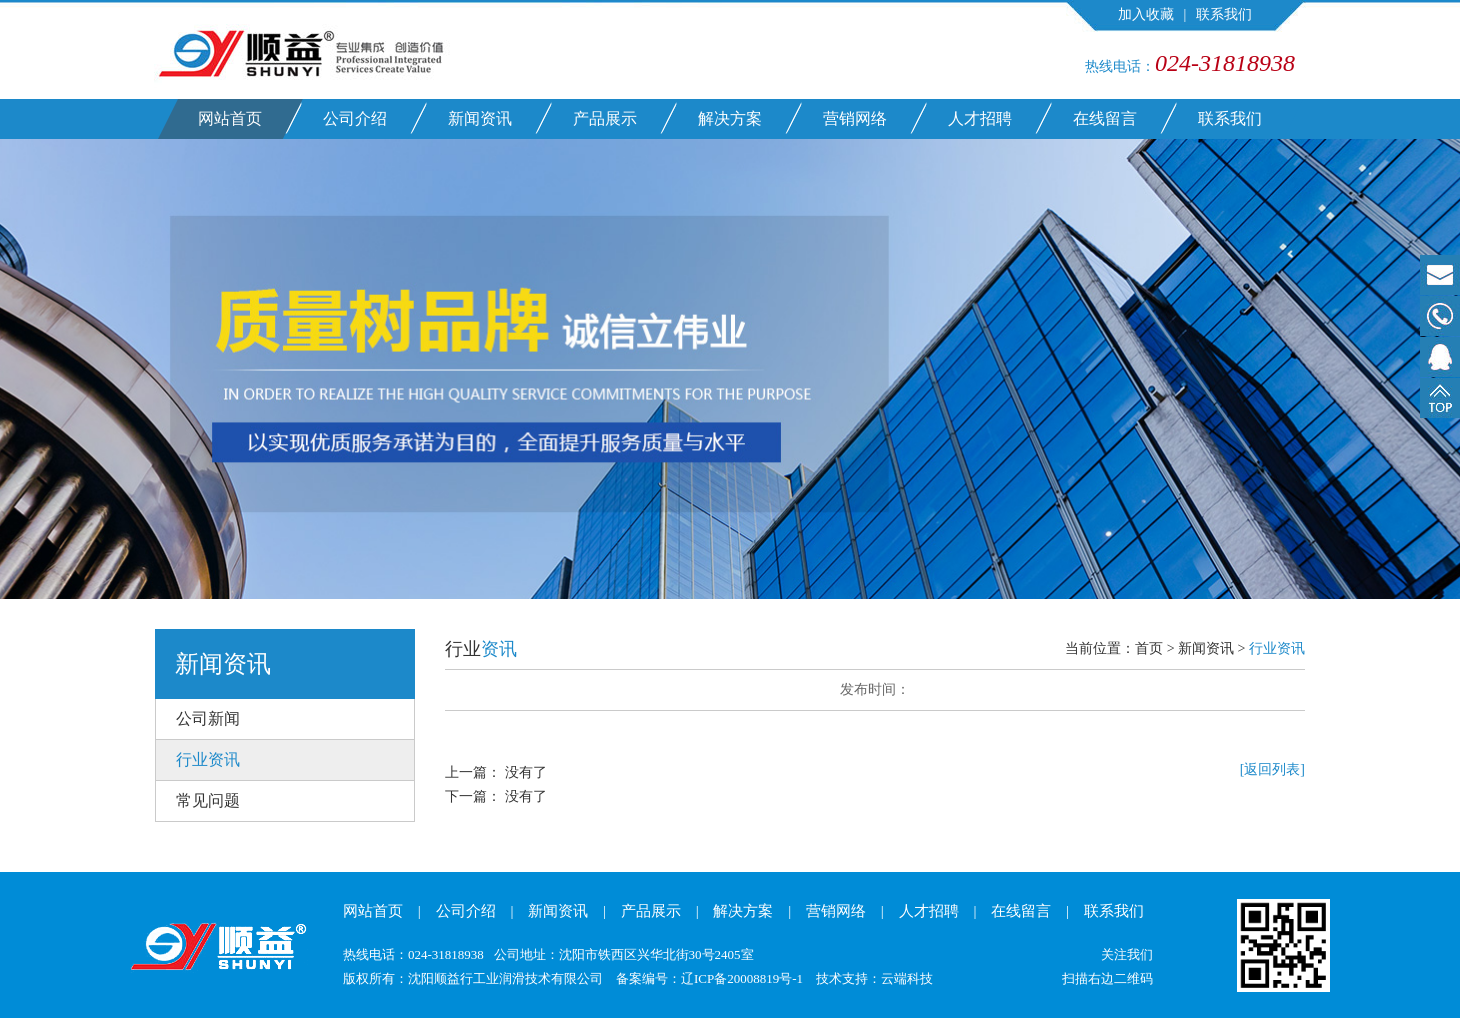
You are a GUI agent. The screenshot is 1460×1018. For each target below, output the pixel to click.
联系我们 (1224, 14)
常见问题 (208, 800)
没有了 (526, 772)
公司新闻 (208, 718)
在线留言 (1105, 118)
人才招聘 (980, 118)
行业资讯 (208, 759)
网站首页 (230, 118)
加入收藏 (1146, 14)
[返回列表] (1272, 769)
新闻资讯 (480, 118)
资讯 (499, 649)
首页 (1149, 648)
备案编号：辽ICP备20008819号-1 (709, 978)
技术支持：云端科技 (874, 978)
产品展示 (605, 118)
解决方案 (730, 118)
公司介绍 (355, 118)
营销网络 (855, 118)
